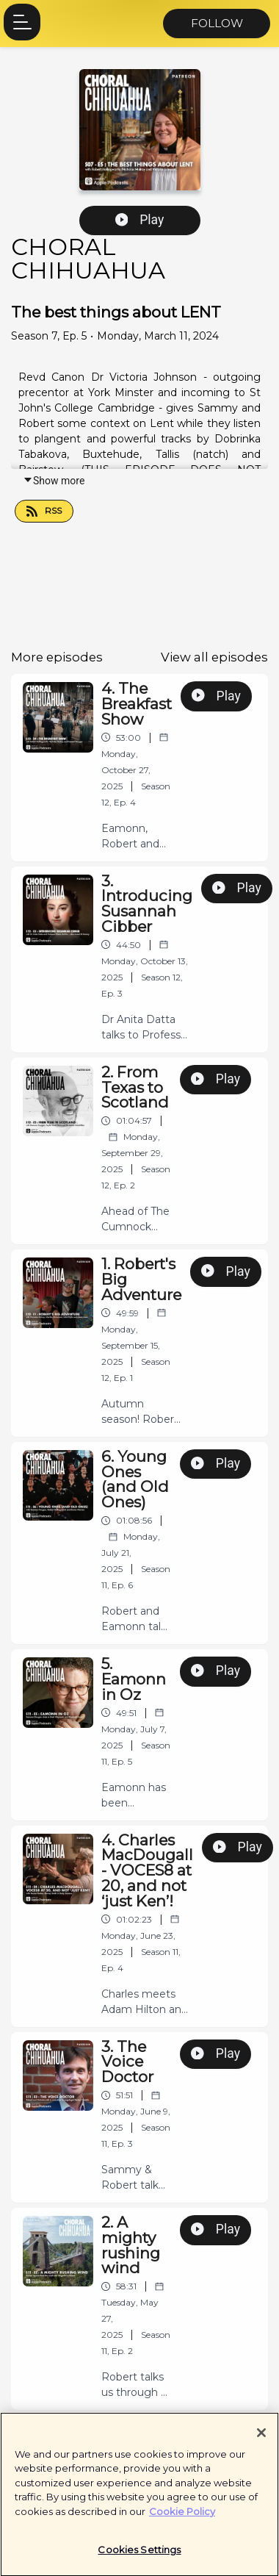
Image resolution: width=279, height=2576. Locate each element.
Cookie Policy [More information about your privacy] (182, 2517)
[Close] (261, 2438)
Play (139, 219)
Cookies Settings (139, 2556)
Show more (53, 481)
